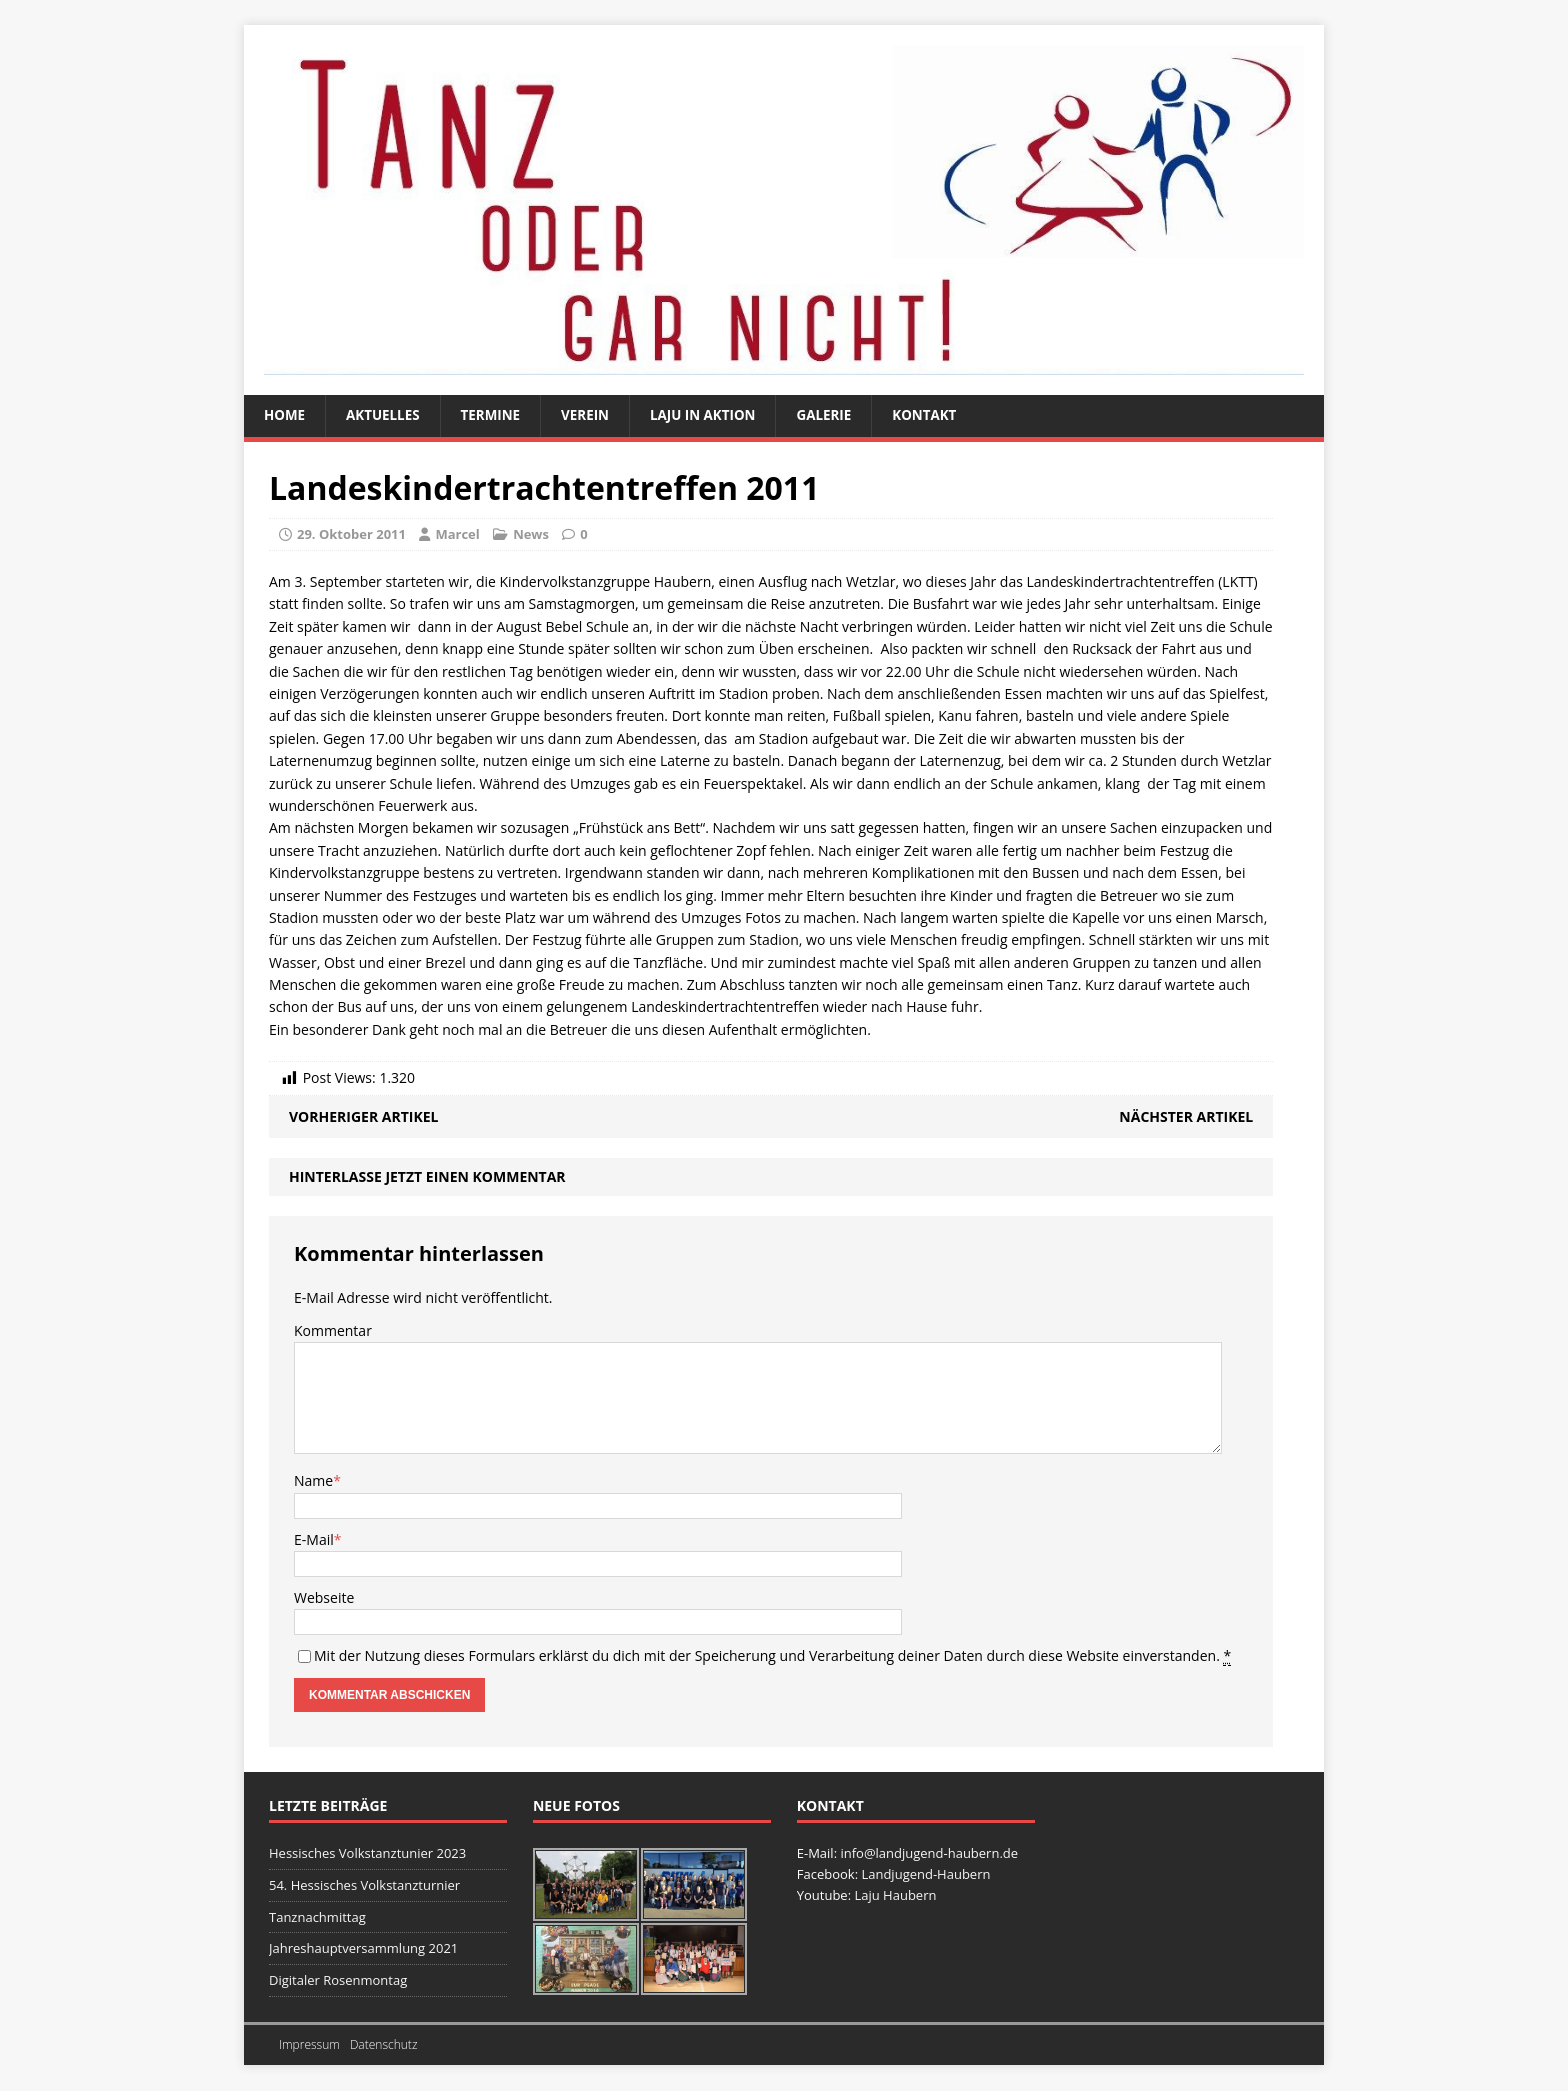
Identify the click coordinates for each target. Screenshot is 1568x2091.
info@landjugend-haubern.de (929, 1854)
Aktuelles (386, 415)
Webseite (324, 1598)
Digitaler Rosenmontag (338, 1981)
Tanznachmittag (317, 1918)
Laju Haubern (895, 1896)
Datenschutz (384, 2045)
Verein (594, 415)
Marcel (457, 535)
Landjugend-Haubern (925, 1875)
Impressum (309, 2045)
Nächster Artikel (1186, 1117)
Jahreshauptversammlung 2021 (363, 1949)
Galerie (839, 415)
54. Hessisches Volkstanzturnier (364, 1886)
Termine (497, 415)
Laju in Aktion (715, 415)
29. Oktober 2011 (351, 535)
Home (285, 415)
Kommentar (333, 1331)
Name (313, 1481)
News (531, 535)
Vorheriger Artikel (363, 1117)
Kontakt (943, 415)
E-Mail (314, 1540)
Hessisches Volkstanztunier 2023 (367, 1854)
